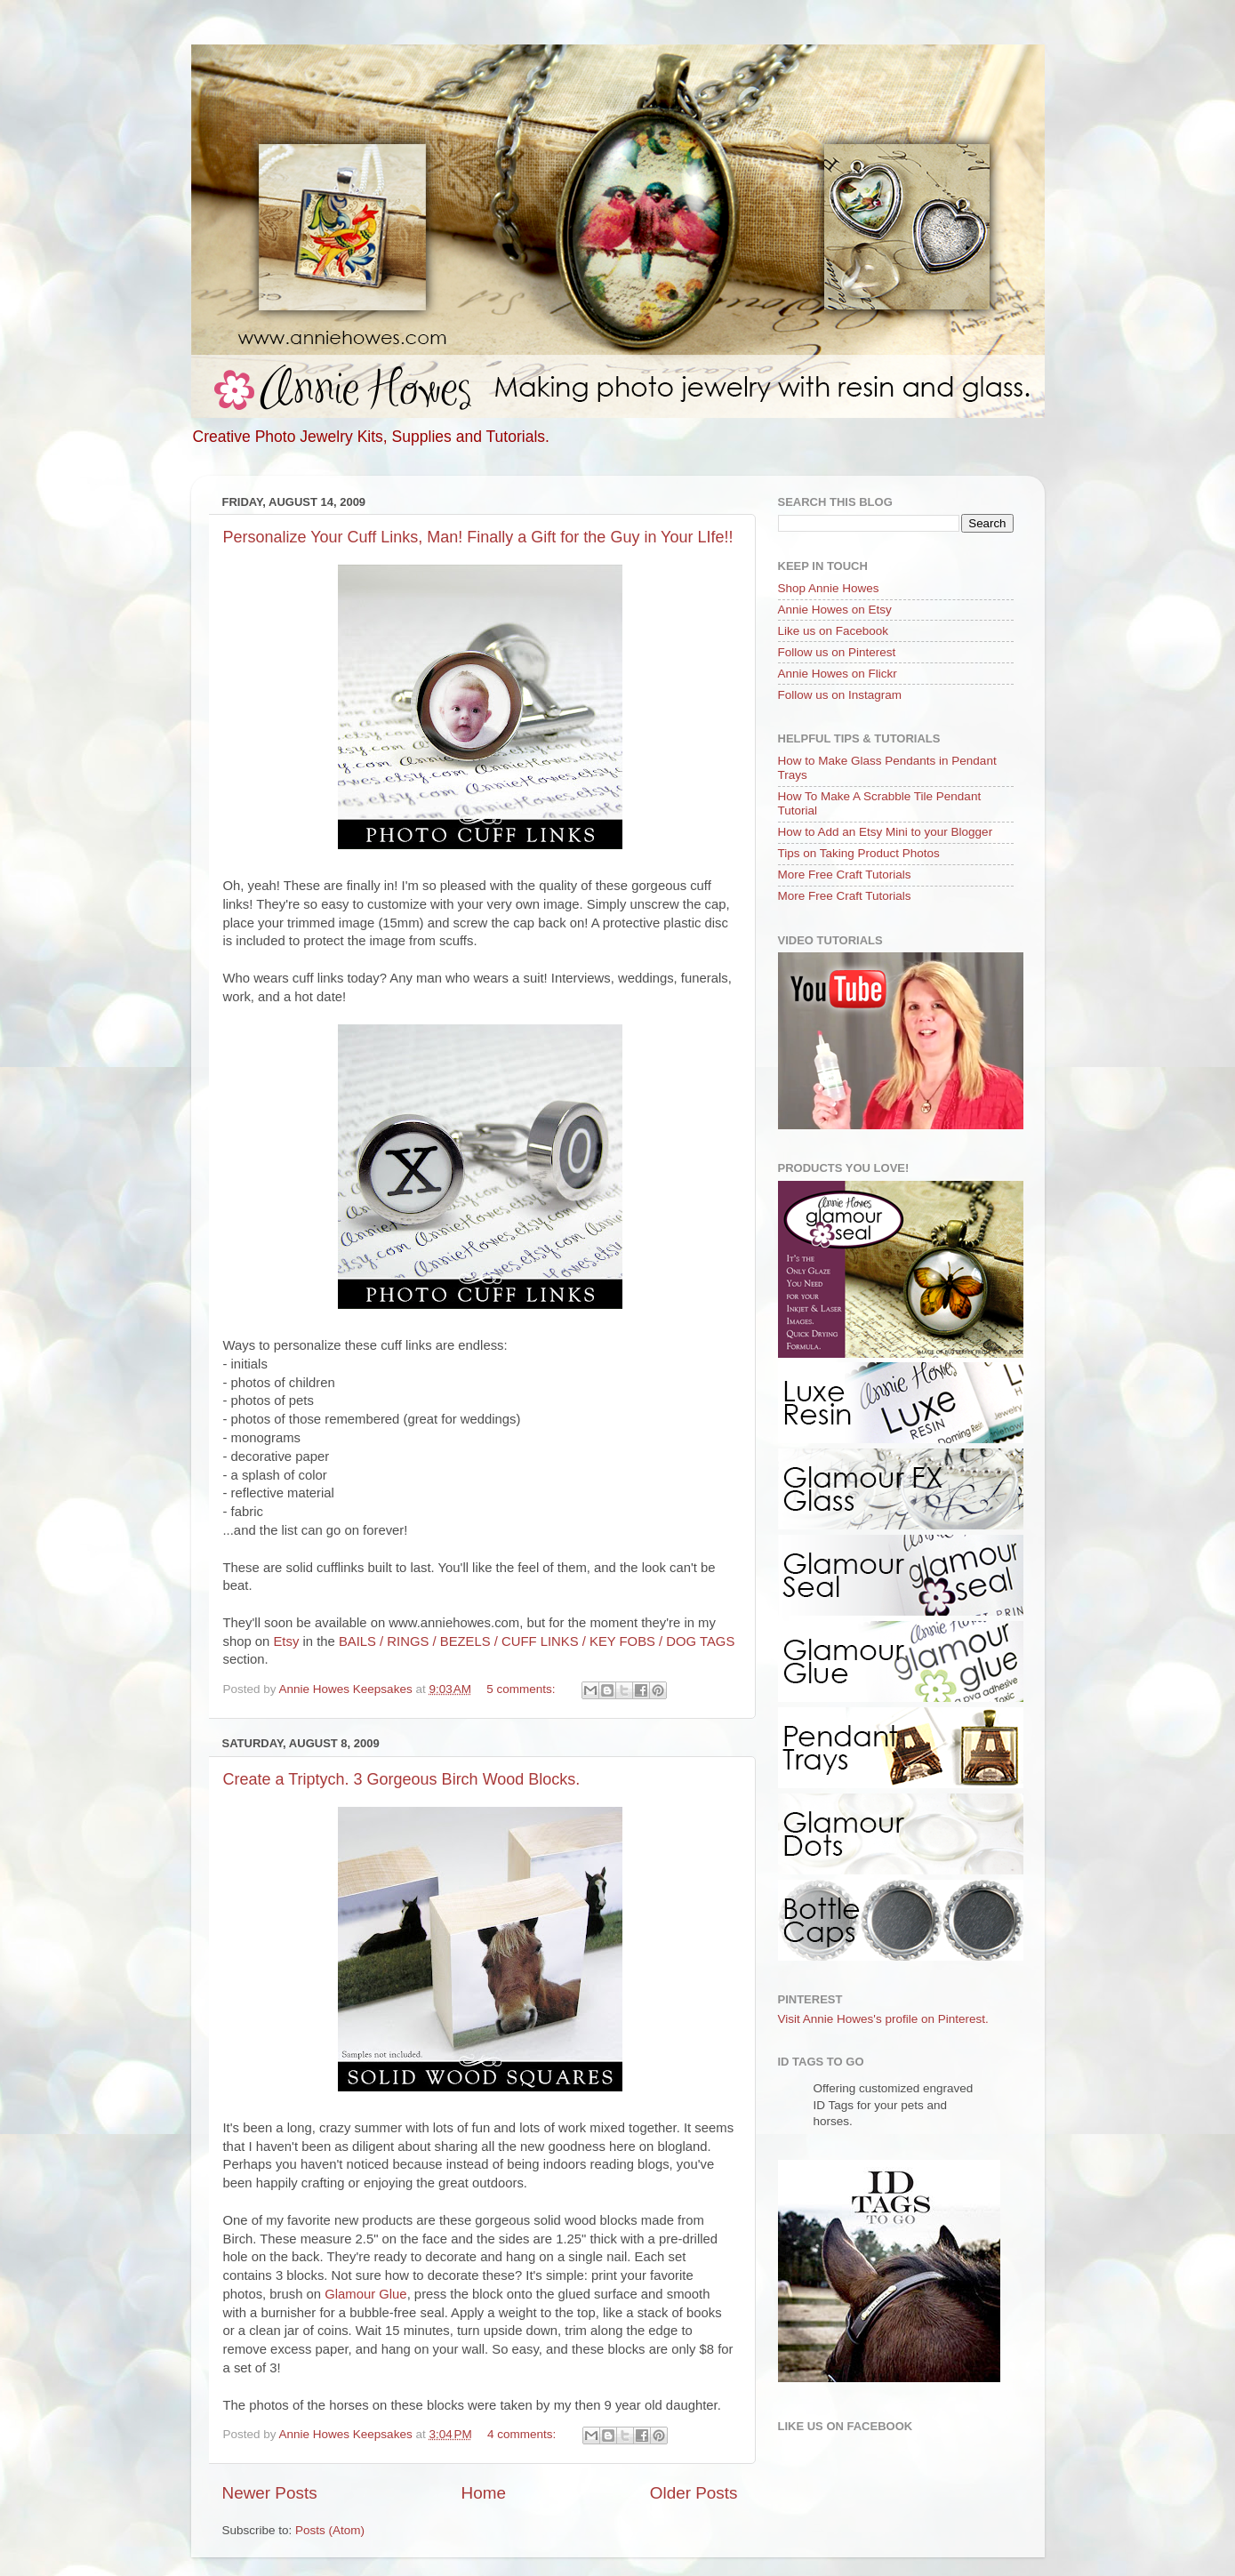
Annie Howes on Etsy (835, 609)
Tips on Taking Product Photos (859, 853)
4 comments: (523, 2434)
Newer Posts (269, 2493)
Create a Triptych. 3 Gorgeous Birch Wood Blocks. (402, 1779)
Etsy (286, 1641)
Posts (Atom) (330, 2530)
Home (483, 2493)
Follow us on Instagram (840, 695)
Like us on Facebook (833, 631)
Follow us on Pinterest (837, 652)
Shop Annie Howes (828, 588)
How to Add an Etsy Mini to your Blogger (885, 832)
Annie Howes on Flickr (837, 673)
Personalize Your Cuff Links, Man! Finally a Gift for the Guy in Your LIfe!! (478, 537)
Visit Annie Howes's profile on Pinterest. (883, 2019)
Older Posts (694, 2493)
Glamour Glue (365, 2294)
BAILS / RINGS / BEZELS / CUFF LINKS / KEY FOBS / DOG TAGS (536, 1641)
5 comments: (522, 1689)
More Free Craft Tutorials (844, 874)
